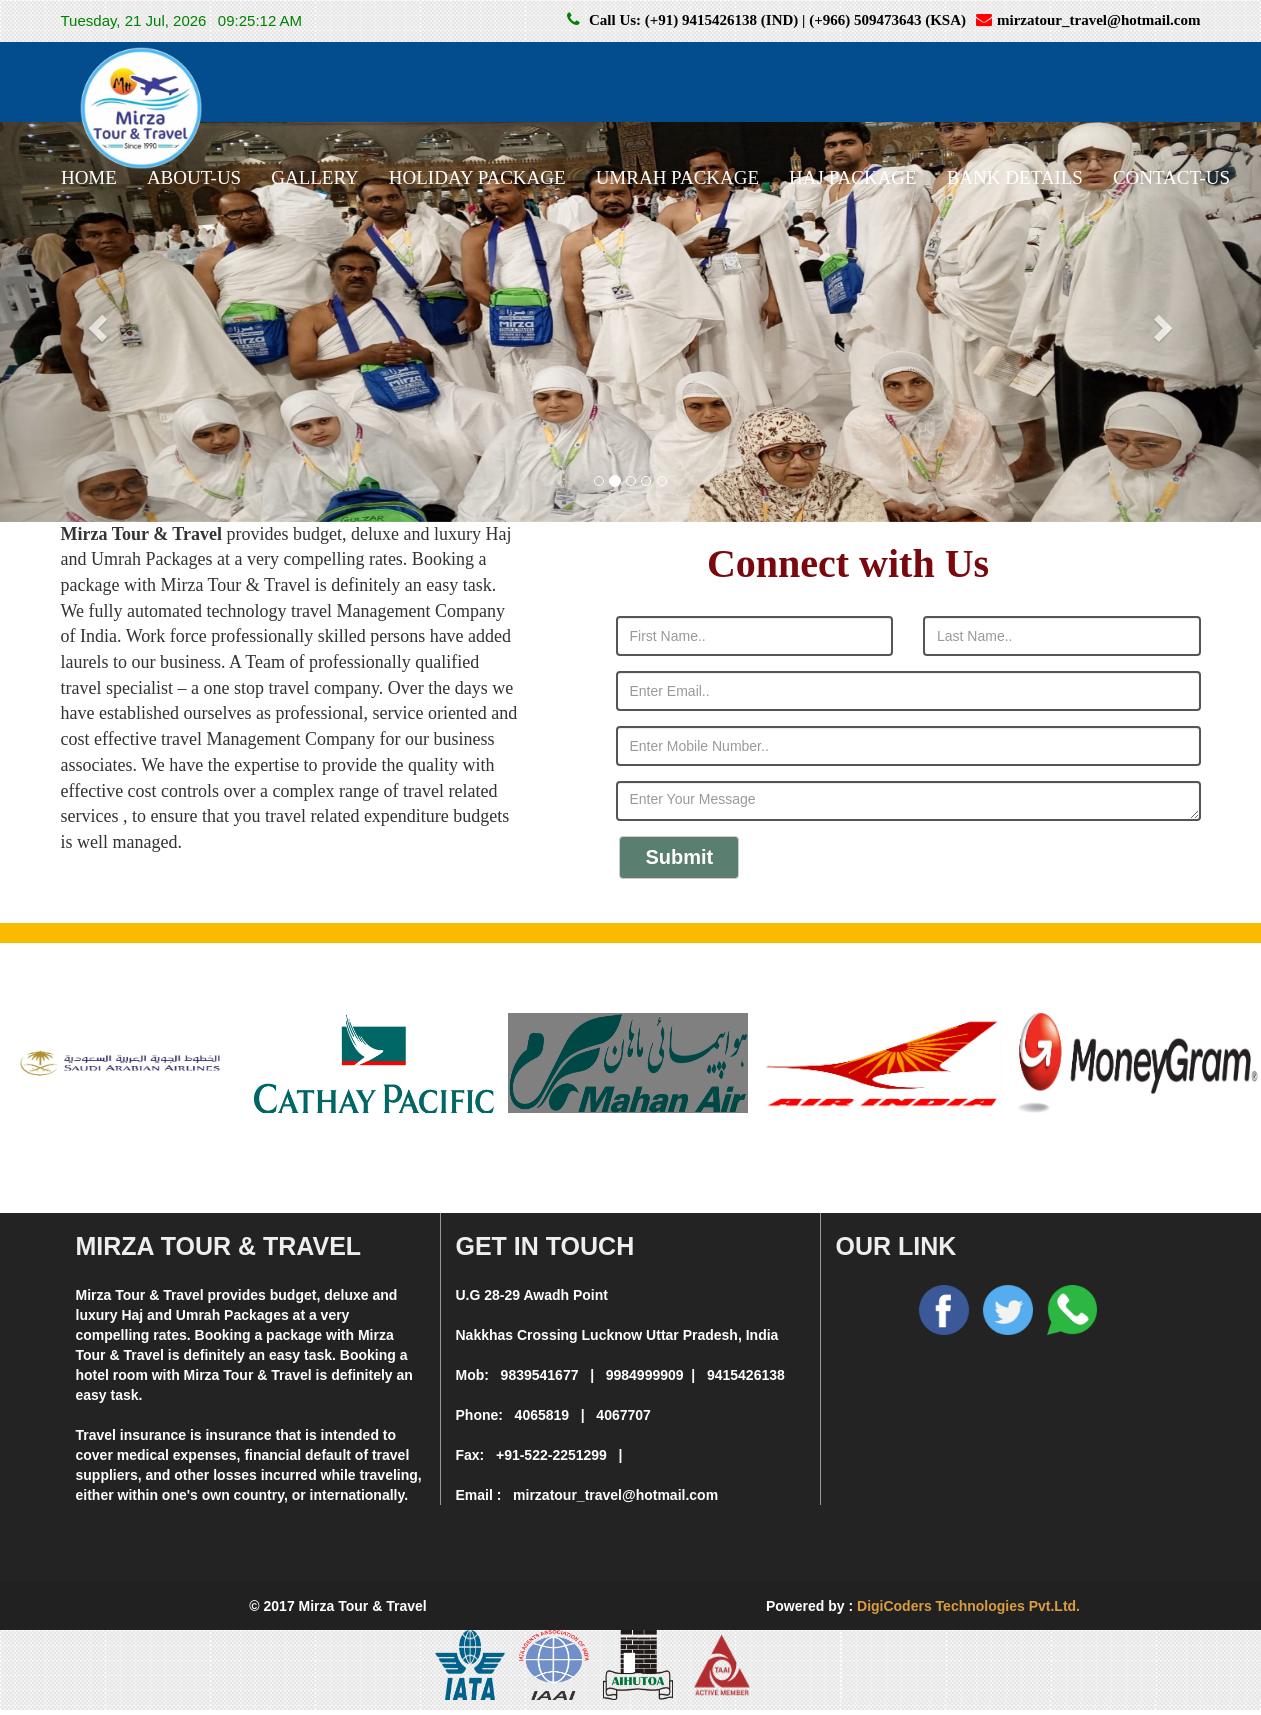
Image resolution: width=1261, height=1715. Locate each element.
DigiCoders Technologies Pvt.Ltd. (968, 1606)
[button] (94, 322)
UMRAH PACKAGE (677, 177)
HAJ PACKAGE (853, 177)
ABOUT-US (194, 177)
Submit (680, 857)
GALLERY (315, 177)
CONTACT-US (1171, 177)
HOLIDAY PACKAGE (477, 177)
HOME (89, 177)
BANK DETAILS (1015, 177)
